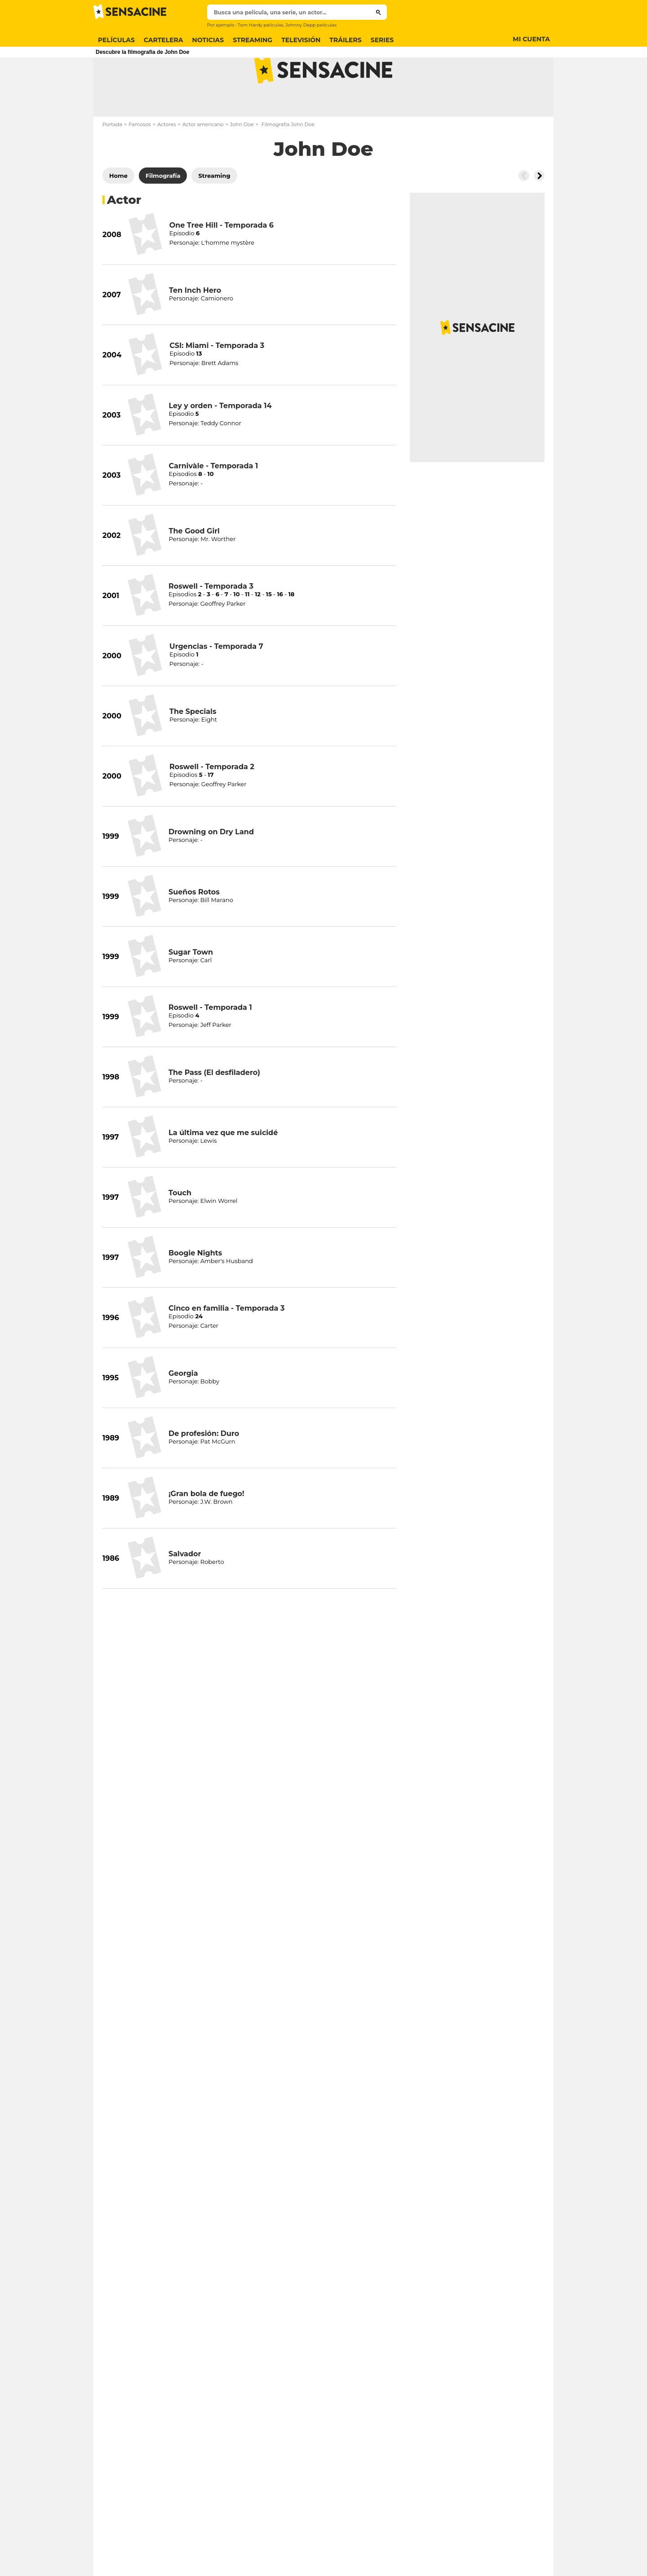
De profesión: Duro (203, 1469)
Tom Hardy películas (260, 25)
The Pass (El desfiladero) (214, 1108)
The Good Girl (194, 566)
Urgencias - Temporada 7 (216, 682)
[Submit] (378, 12)
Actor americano (203, 160)
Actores (166, 160)
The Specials (192, 747)
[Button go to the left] (523, 211)
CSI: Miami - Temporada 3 (216, 381)
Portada (112, 160)
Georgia (183, 1409)
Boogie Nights (195, 1288)
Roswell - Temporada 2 (211, 802)
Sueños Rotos (194, 927)
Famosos (140, 160)
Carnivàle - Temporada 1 (213, 501)
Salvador (184, 1589)
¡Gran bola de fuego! (206, 1529)
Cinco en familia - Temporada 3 (226, 1343)
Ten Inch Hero (195, 325)
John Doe (242, 160)
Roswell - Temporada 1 (210, 1043)
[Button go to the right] (539, 211)
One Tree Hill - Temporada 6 (221, 260)
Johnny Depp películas (311, 25)
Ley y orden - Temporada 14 (219, 441)
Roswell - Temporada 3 (210, 621)
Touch (179, 1228)
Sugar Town (190, 987)
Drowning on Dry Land (211, 867)
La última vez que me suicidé (223, 1168)
